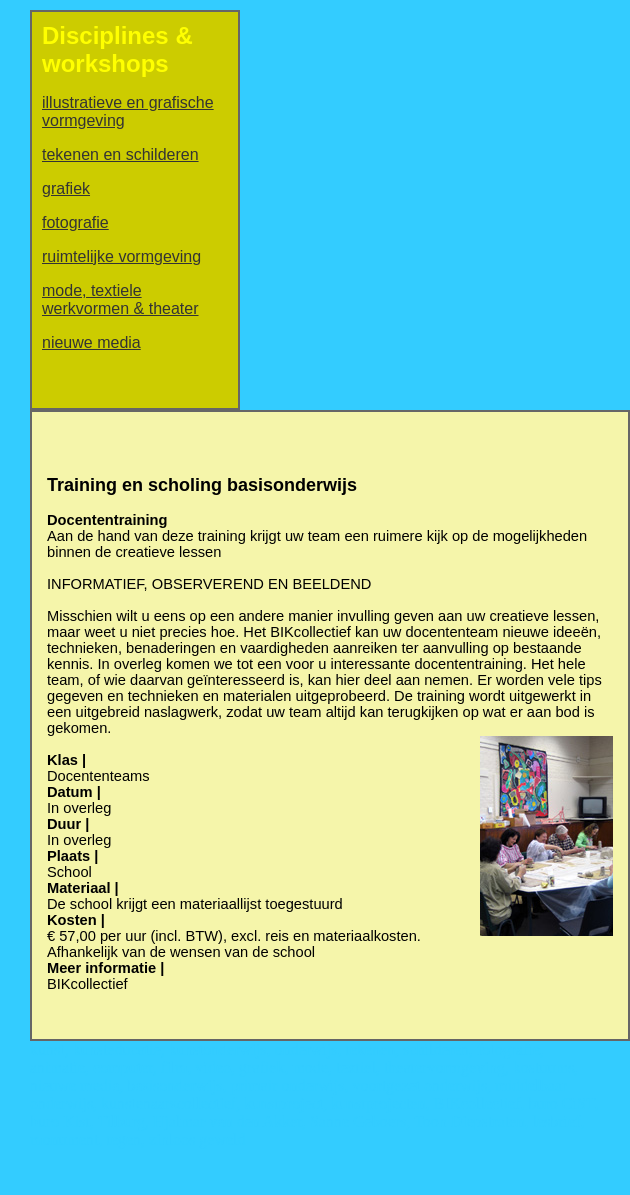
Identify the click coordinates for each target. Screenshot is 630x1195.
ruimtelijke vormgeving (121, 256)
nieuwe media (91, 342)
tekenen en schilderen (120, 154)
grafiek (66, 188)
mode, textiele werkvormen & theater (120, 299)
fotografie (75, 222)
